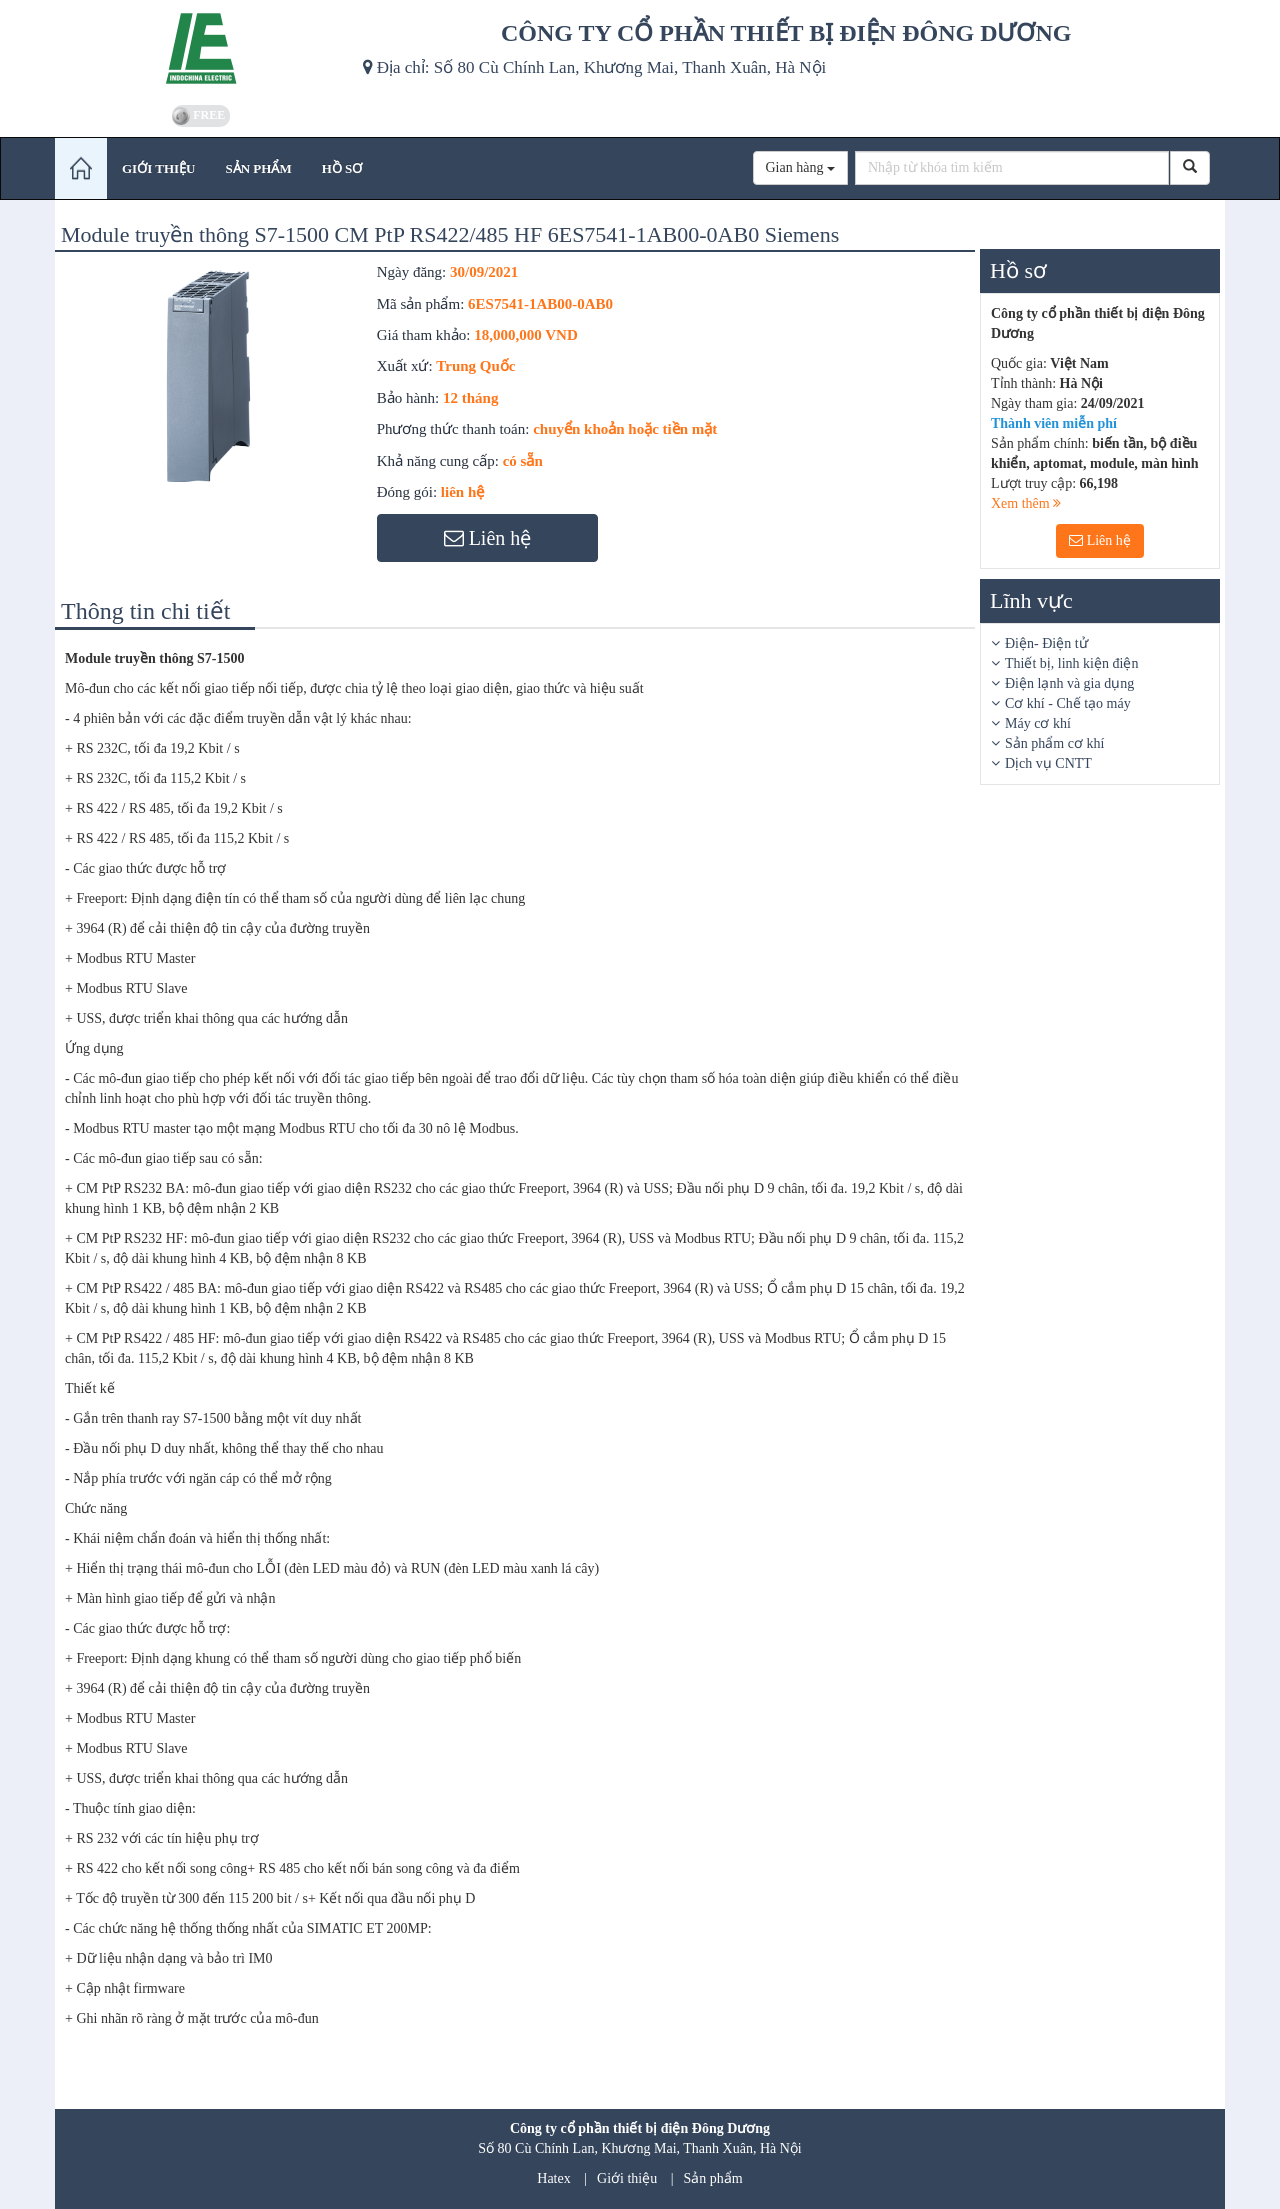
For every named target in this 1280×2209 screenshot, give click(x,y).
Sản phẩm (713, 2178)
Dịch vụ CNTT (1048, 763)
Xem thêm (1026, 503)
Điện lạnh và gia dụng (1069, 683)
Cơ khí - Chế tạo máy (1068, 703)
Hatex (553, 2178)
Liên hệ (1100, 540)
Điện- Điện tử (1046, 643)
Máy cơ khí (1038, 723)
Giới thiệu (627, 2178)
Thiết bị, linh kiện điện (1071, 663)
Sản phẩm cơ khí (1054, 743)
